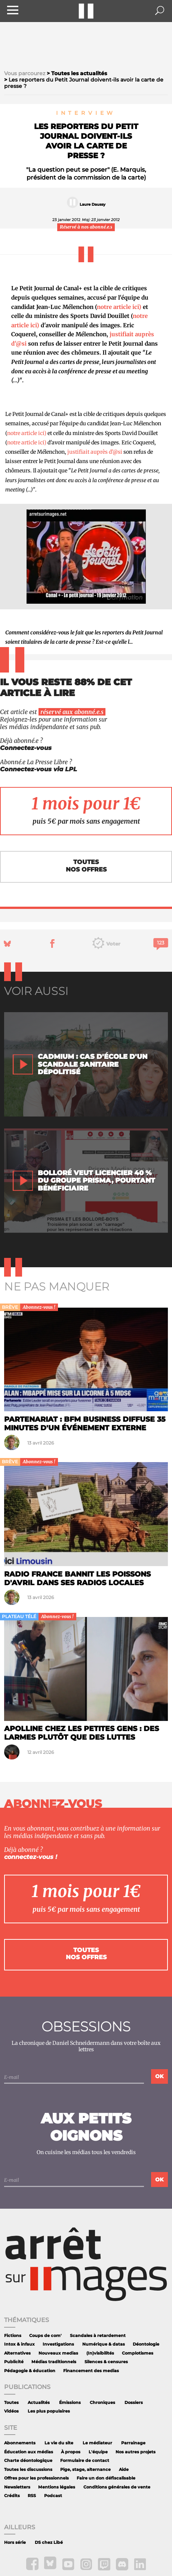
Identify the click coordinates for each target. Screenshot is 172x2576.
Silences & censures (106, 2361)
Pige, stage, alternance (85, 2469)
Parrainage (133, 2443)
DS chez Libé (49, 2542)
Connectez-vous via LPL (38, 769)
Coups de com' (45, 2335)
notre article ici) (119, 306)
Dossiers (134, 2402)
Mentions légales (56, 2487)
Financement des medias (91, 2370)
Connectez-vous (26, 747)
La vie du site (58, 2443)
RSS (32, 2495)
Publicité (14, 2361)
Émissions (70, 2402)
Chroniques (102, 2402)
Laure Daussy (92, 204)
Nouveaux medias (58, 2353)
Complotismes (137, 2353)
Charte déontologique (28, 2460)
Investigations (58, 2344)
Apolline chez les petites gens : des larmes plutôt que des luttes (81, 1733)
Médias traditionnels (53, 2361)
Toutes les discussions (28, 2469)
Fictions (12, 2335)
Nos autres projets (136, 2452)
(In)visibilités (100, 2353)
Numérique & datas (103, 2344)
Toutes (11, 2402)
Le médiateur (97, 2443)
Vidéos (11, 2411)
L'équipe (98, 2452)
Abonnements (20, 2443)
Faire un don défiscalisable (106, 2478)
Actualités (39, 2402)
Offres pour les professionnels (36, 2478)
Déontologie (146, 2344)
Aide (124, 2469)
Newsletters (17, 2487)
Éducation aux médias (28, 2452)
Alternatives (17, 2353)
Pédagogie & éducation (29, 2370)
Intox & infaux (19, 2344)
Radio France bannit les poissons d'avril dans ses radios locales (77, 1578)
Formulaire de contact (84, 2460)
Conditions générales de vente (116, 2487)
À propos (70, 2452)
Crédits (12, 2495)
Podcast (53, 2495)
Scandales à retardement (98, 2335)
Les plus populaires (49, 2411)
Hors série (15, 2542)
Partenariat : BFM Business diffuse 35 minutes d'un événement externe (85, 1423)
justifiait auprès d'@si (94, 451)
